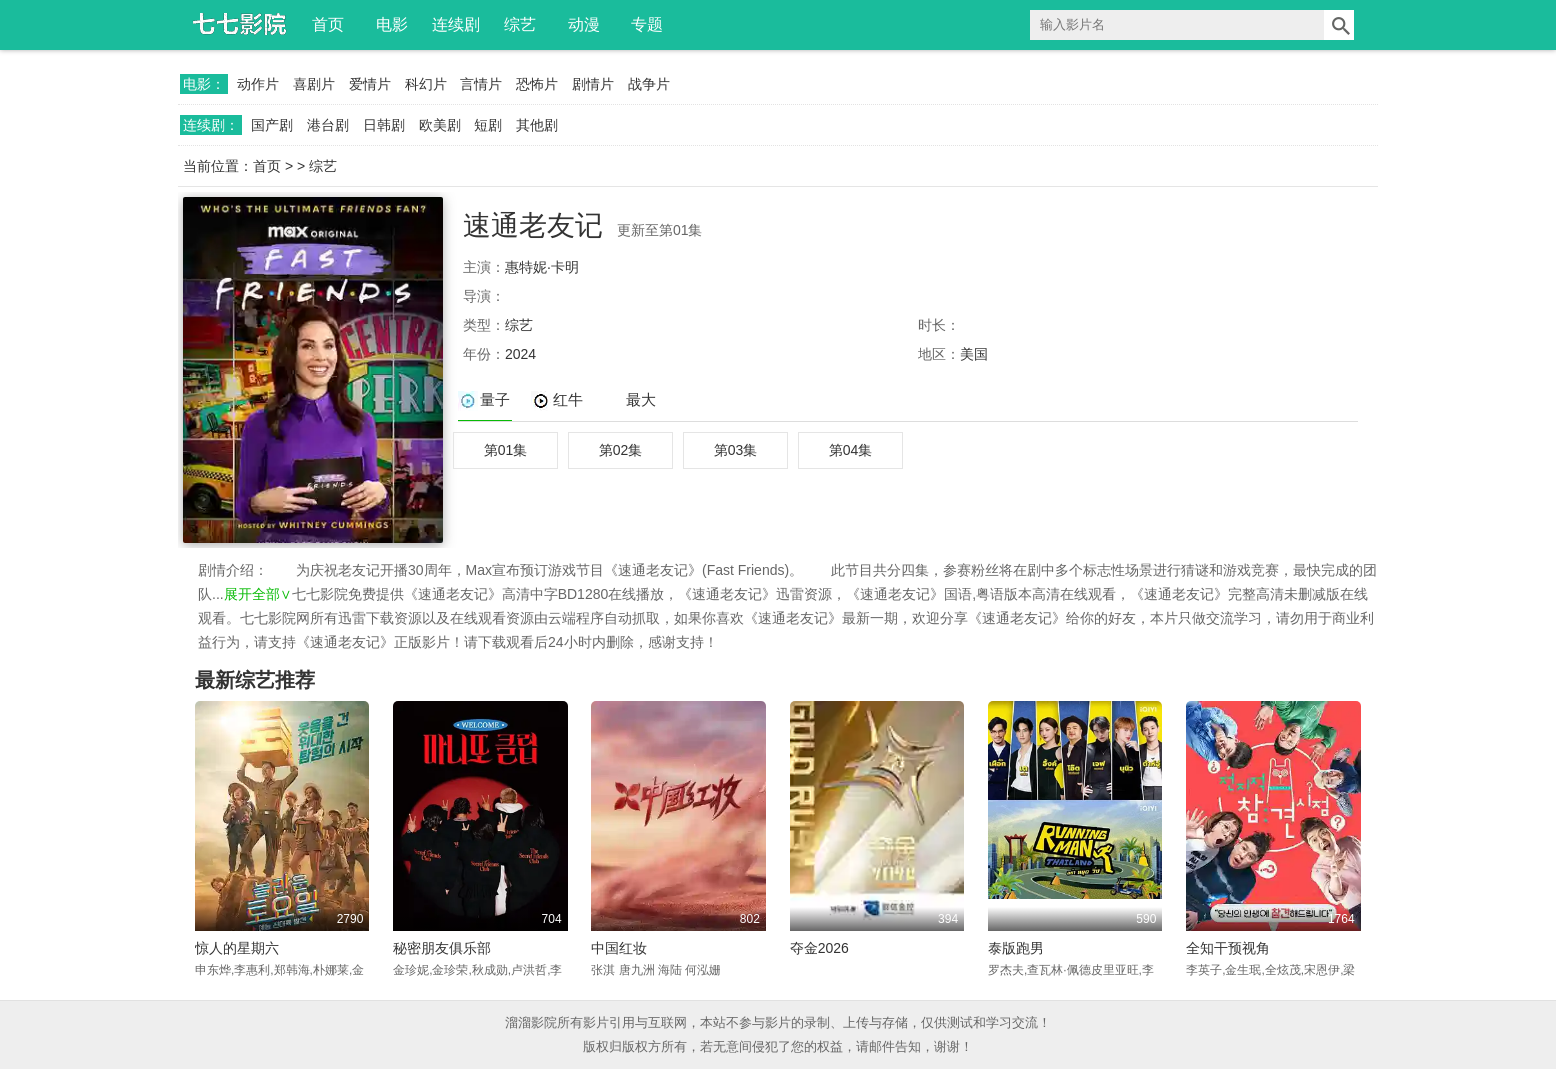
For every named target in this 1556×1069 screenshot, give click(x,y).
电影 (392, 24)
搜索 (1339, 25)
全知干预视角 (1228, 948)
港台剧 (328, 125)
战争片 (649, 84)
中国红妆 (619, 948)
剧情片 (593, 84)
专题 (647, 24)
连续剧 (456, 24)
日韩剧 (384, 125)
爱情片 (370, 84)
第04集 (851, 450)
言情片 (481, 84)
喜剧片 (314, 84)
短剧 (488, 125)
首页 (328, 24)
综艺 (520, 24)
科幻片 (426, 84)
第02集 (621, 450)
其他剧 (537, 125)
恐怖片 (537, 84)
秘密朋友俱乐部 (442, 948)
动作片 (258, 84)
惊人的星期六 (237, 948)
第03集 (736, 450)
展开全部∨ (258, 594)
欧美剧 (440, 125)
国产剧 (272, 125)
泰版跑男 (1016, 948)
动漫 (584, 24)
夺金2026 (819, 948)
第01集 (506, 450)
